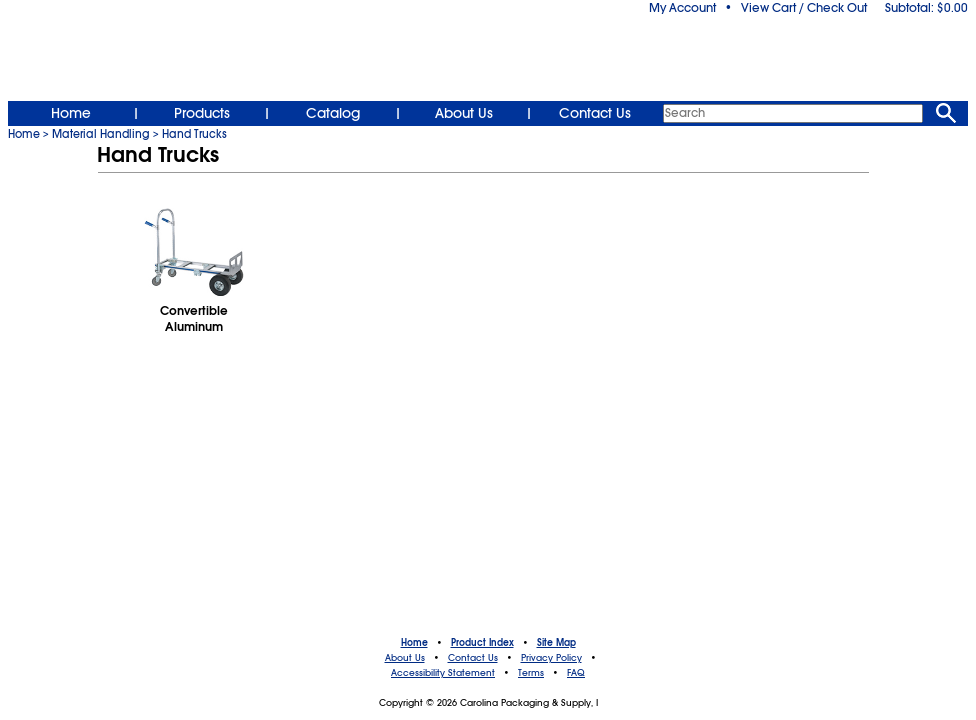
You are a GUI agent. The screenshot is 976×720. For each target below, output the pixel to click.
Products (202, 113)
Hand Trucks (194, 134)
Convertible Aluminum (194, 319)
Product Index (482, 643)
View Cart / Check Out (804, 8)
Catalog (333, 113)
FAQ (576, 673)
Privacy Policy (551, 658)
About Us (464, 113)
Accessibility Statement (443, 673)
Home (71, 113)
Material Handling (101, 134)
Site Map (556, 643)
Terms (531, 673)
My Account (682, 8)
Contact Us (595, 113)
